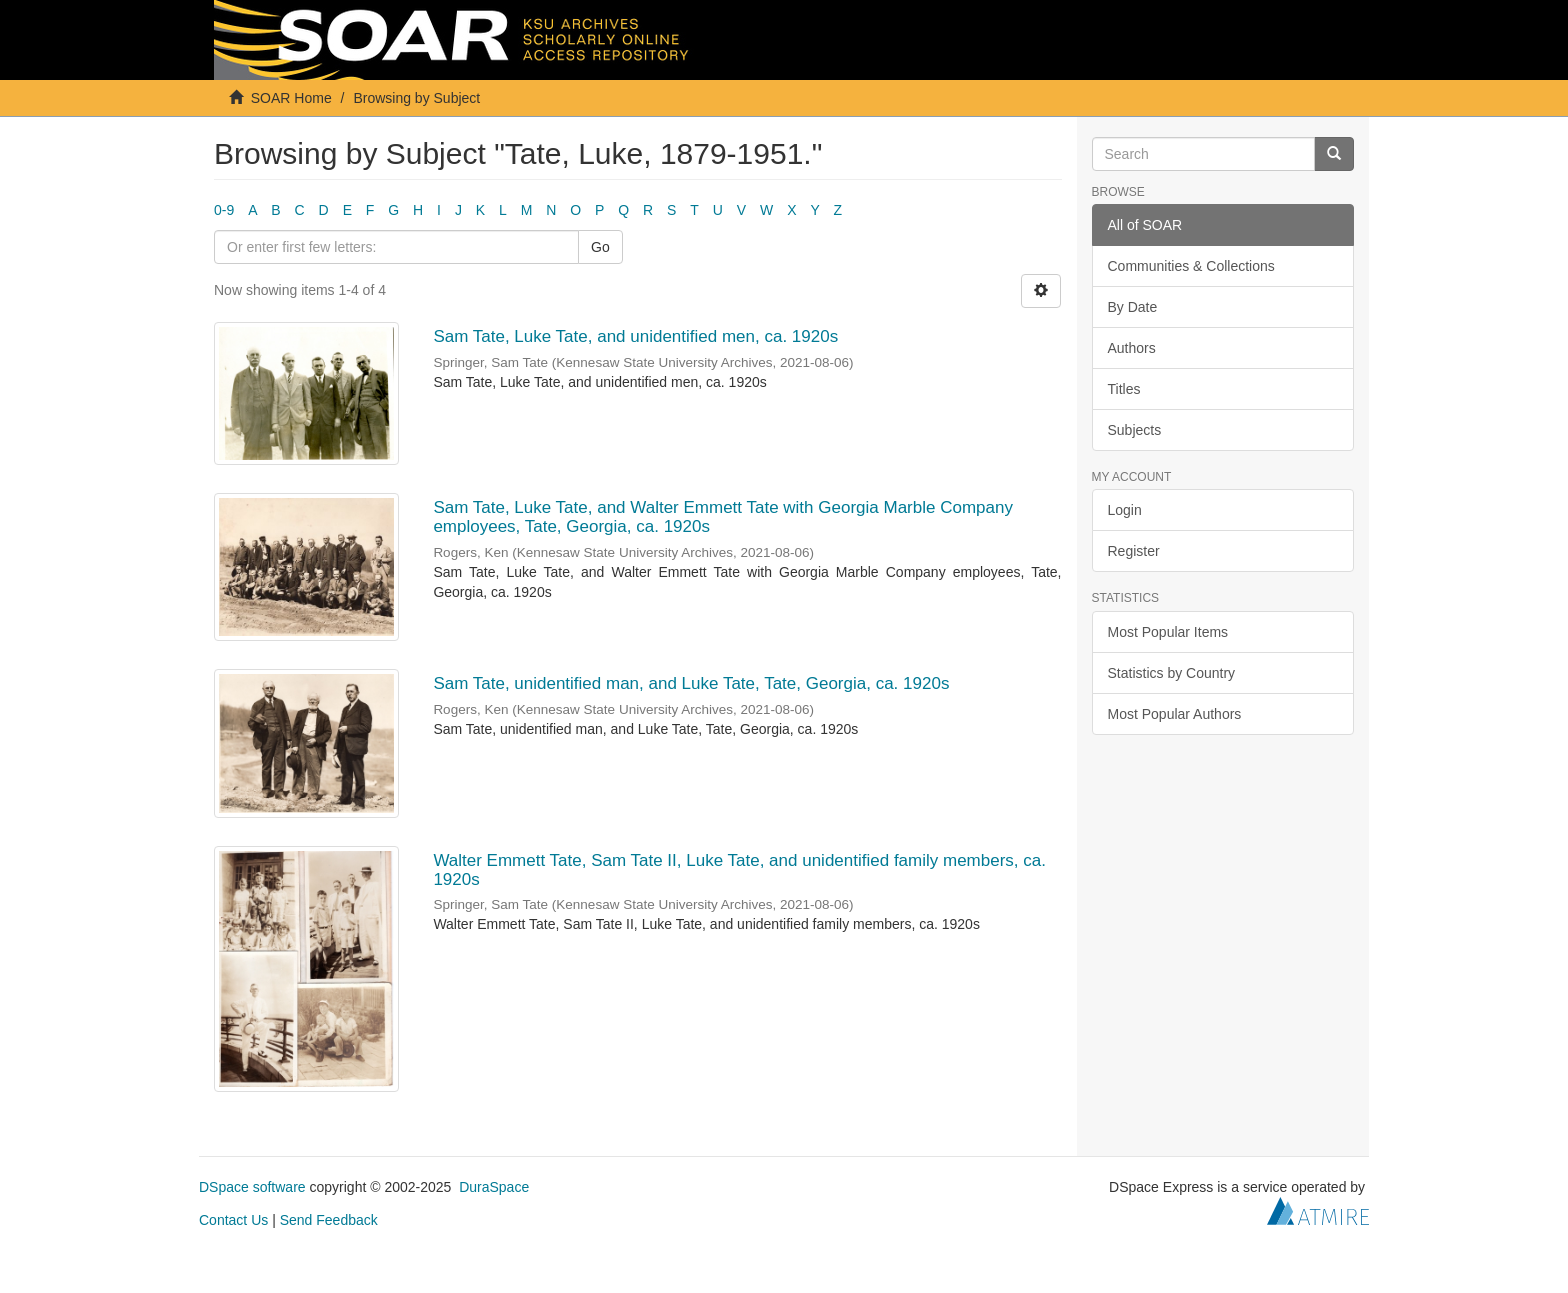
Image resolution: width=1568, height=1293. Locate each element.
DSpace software (252, 1187)
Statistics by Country (1172, 673)
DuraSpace (494, 1187)
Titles (1124, 389)
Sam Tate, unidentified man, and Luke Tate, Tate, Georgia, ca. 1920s (691, 683)
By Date (1133, 307)
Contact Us (233, 1220)
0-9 (224, 210)
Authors (1132, 348)
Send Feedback (329, 1220)
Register (1134, 551)
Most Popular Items (1168, 632)
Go (600, 247)
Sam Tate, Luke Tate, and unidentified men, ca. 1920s (635, 336)
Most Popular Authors (1175, 714)
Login (1125, 510)
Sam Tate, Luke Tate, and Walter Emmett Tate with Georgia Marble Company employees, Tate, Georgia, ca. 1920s (723, 517)
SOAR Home (291, 98)
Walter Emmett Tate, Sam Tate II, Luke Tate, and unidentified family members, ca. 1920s (739, 870)
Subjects (1135, 430)
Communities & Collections (1191, 266)
